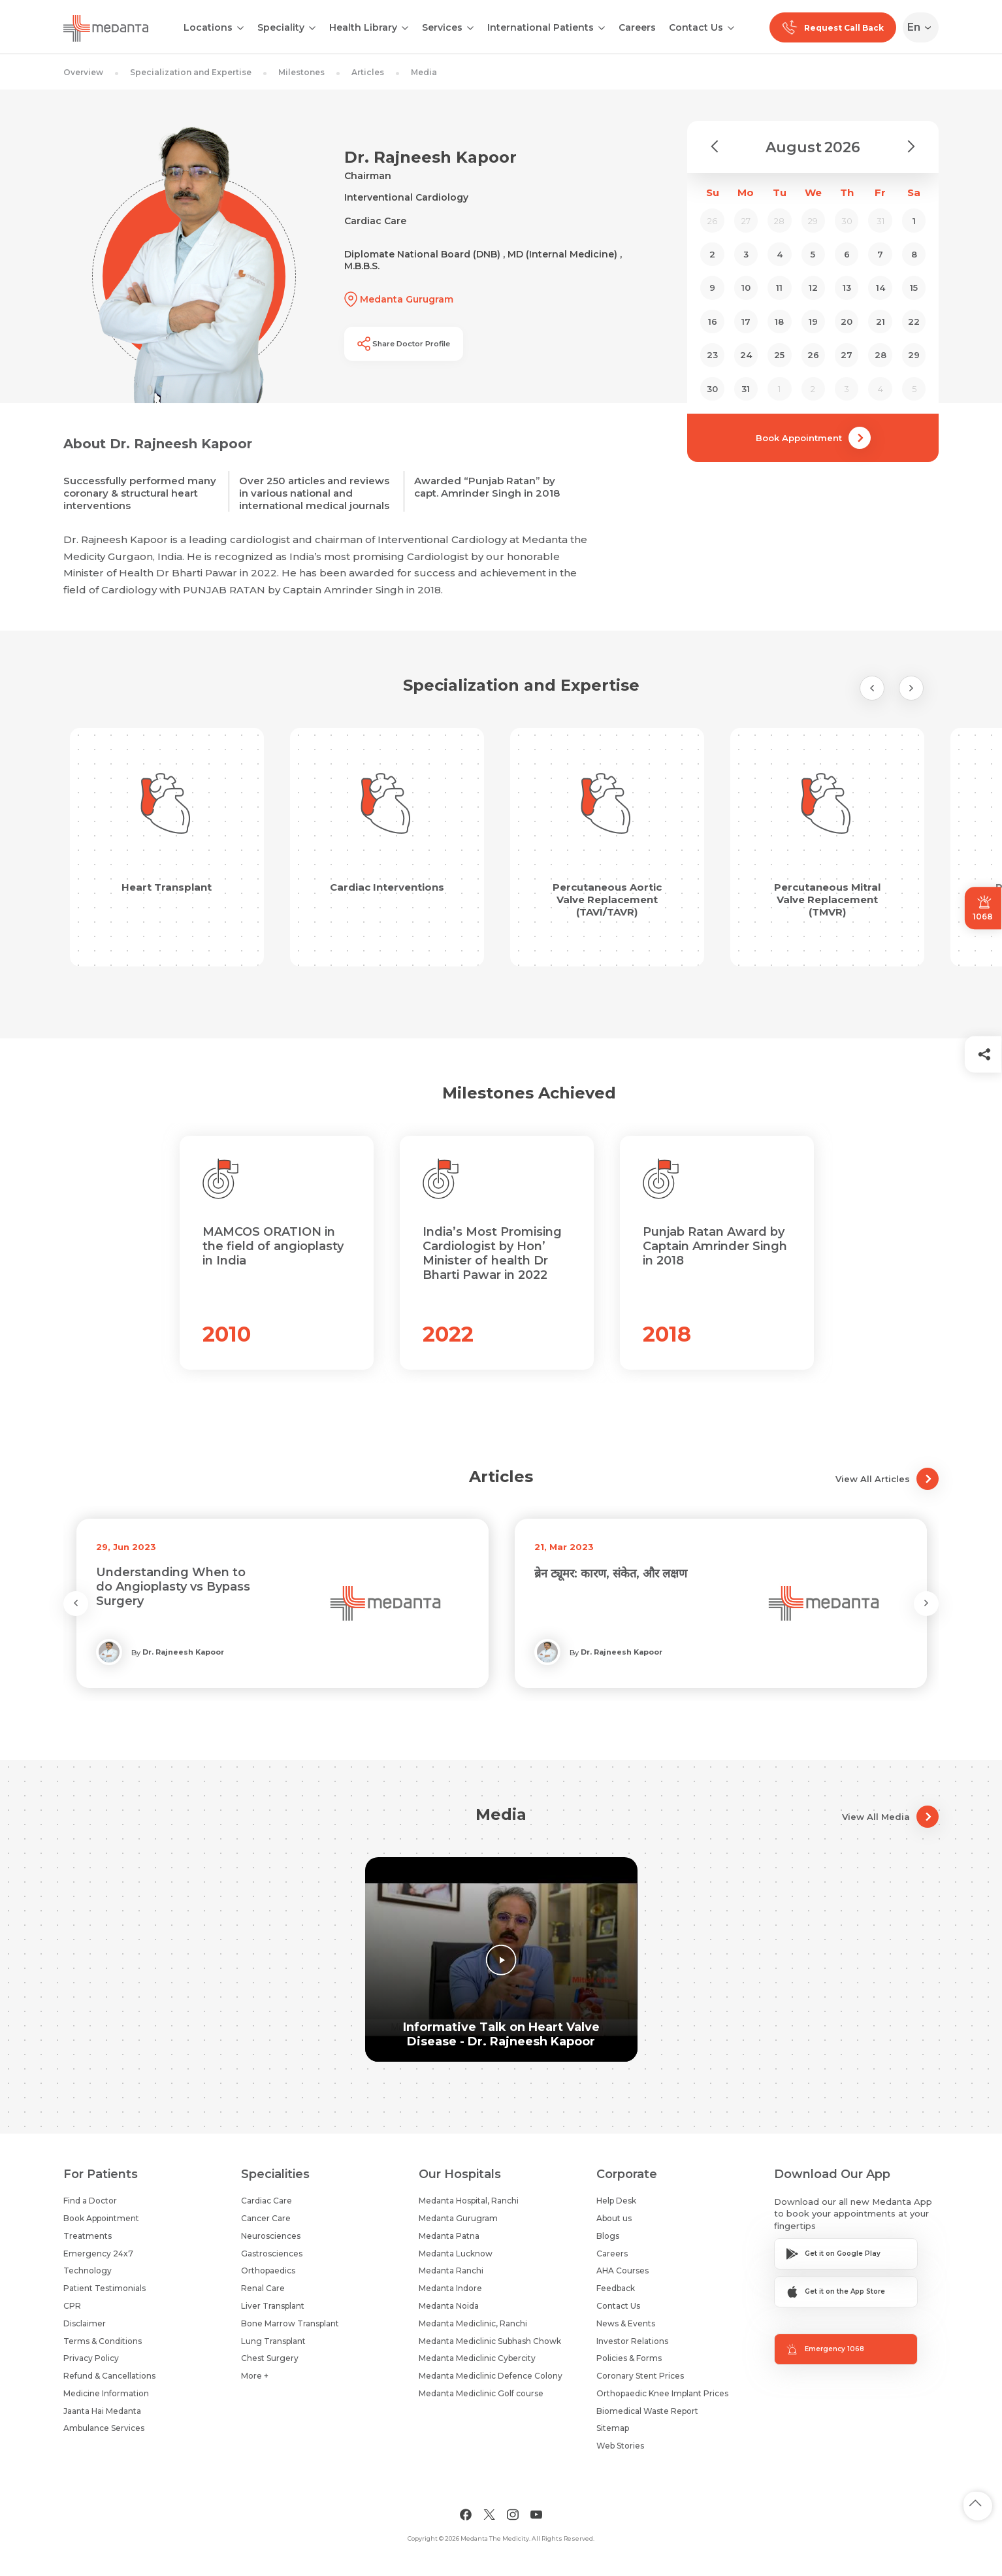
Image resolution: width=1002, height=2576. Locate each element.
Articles (367, 72)
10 (746, 287)
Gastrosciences (271, 2253)
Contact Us (696, 27)
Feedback (615, 2288)
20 (846, 321)
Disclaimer (84, 2323)
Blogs (607, 2236)
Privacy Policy (91, 2358)
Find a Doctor (90, 2200)
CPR (72, 2306)
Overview (83, 72)
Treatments (87, 2236)
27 (846, 355)
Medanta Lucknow (456, 2253)
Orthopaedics (268, 2270)
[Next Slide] (911, 688)
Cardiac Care (266, 2200)
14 (880, 287)
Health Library (363, 27)
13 (847, 287)
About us (614, 2218)
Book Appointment (813, 438)
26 (813, 355)
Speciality (280, 27)
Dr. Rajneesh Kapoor (183, 1652)
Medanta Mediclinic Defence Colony (490, 2376)
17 (746, 321)
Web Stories (620, 2446)
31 (745, 389)
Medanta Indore (450, 2288)
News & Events (625, 2323)
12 (813, 287)
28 (880, 355)
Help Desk (616, 2200)
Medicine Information (106, 2393)
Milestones (301, 72)
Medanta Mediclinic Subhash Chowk (490, 2341)
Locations (208, 27)
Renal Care (263, 2288)
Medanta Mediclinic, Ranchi (473, 2323)
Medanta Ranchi (451, 2270)
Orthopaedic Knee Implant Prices (662, 2393)
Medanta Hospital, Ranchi (469, 2200)
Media (424, 72)
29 (914, 355)
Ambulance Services (103, 2428)
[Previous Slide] (872, 688)
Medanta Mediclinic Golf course (481, 2393)
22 (914, 321)
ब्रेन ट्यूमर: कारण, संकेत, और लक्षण (610, 1573)
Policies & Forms (629, 2358)
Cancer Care (266, 2218)
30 (712, 389)
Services (442, 27)
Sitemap (612, 2428)
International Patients (540, 27)
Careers (637, 27)
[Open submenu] (312, 27)
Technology (87, 2270)
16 (712, 321)
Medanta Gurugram (458, 2218)
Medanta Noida (449, 2306)
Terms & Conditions (102, 2341)
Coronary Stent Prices (640, 2376)
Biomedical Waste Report (647, 2411)
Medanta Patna (449, 2236)
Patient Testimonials (104, 2288)
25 (779, 355)
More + (254, 2376)
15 (914, 287)
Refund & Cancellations (109, 2376)
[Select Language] (923, 27)
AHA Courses (622, 2270)
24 (746, 355)
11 (779, 287)
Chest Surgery (270, 2358)
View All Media (890, 1817)
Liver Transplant (272, 2306)
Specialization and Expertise (190, 72)
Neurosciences (270, 2236)
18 (779, 321)
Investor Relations (632, 2341)
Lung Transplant (273, 2341)
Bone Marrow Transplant (290, 2323)
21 (880, 321)
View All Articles (887, 1479)
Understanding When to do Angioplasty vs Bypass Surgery (173, 1586)
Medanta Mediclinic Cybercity (477, 2358)
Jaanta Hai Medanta (102, 2411)
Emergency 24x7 (98, 2253)
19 (813, 321)
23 (712, 355)
